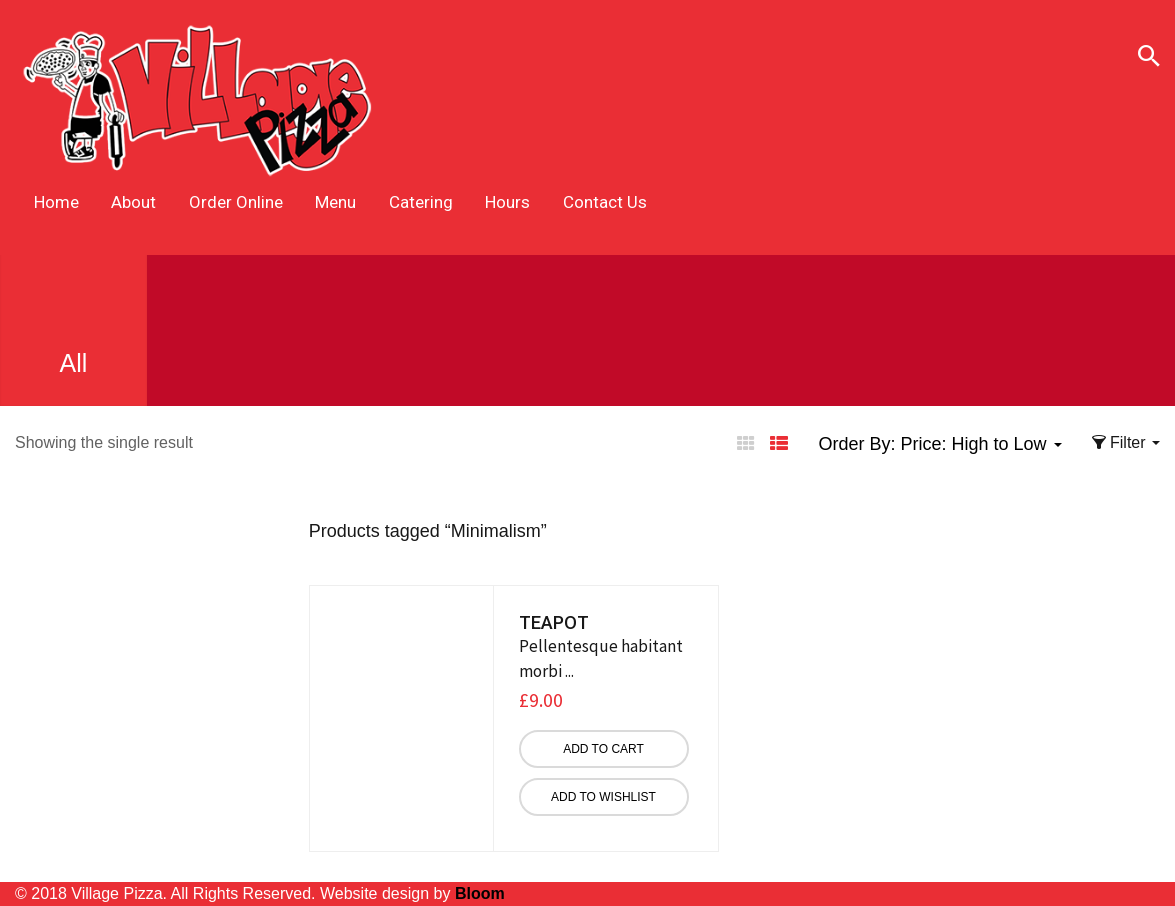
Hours (507, 202)
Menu (335, 202)
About (133, 202)
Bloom (480, 893)
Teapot (554, 622)
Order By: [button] (939, 444)
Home (56, 202)
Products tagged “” (428, 531)
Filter (1126, 442)
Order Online (236, 202)
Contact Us (605, 202)
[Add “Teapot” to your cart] (604, 749)
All (73, 327)
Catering (421, 202)
